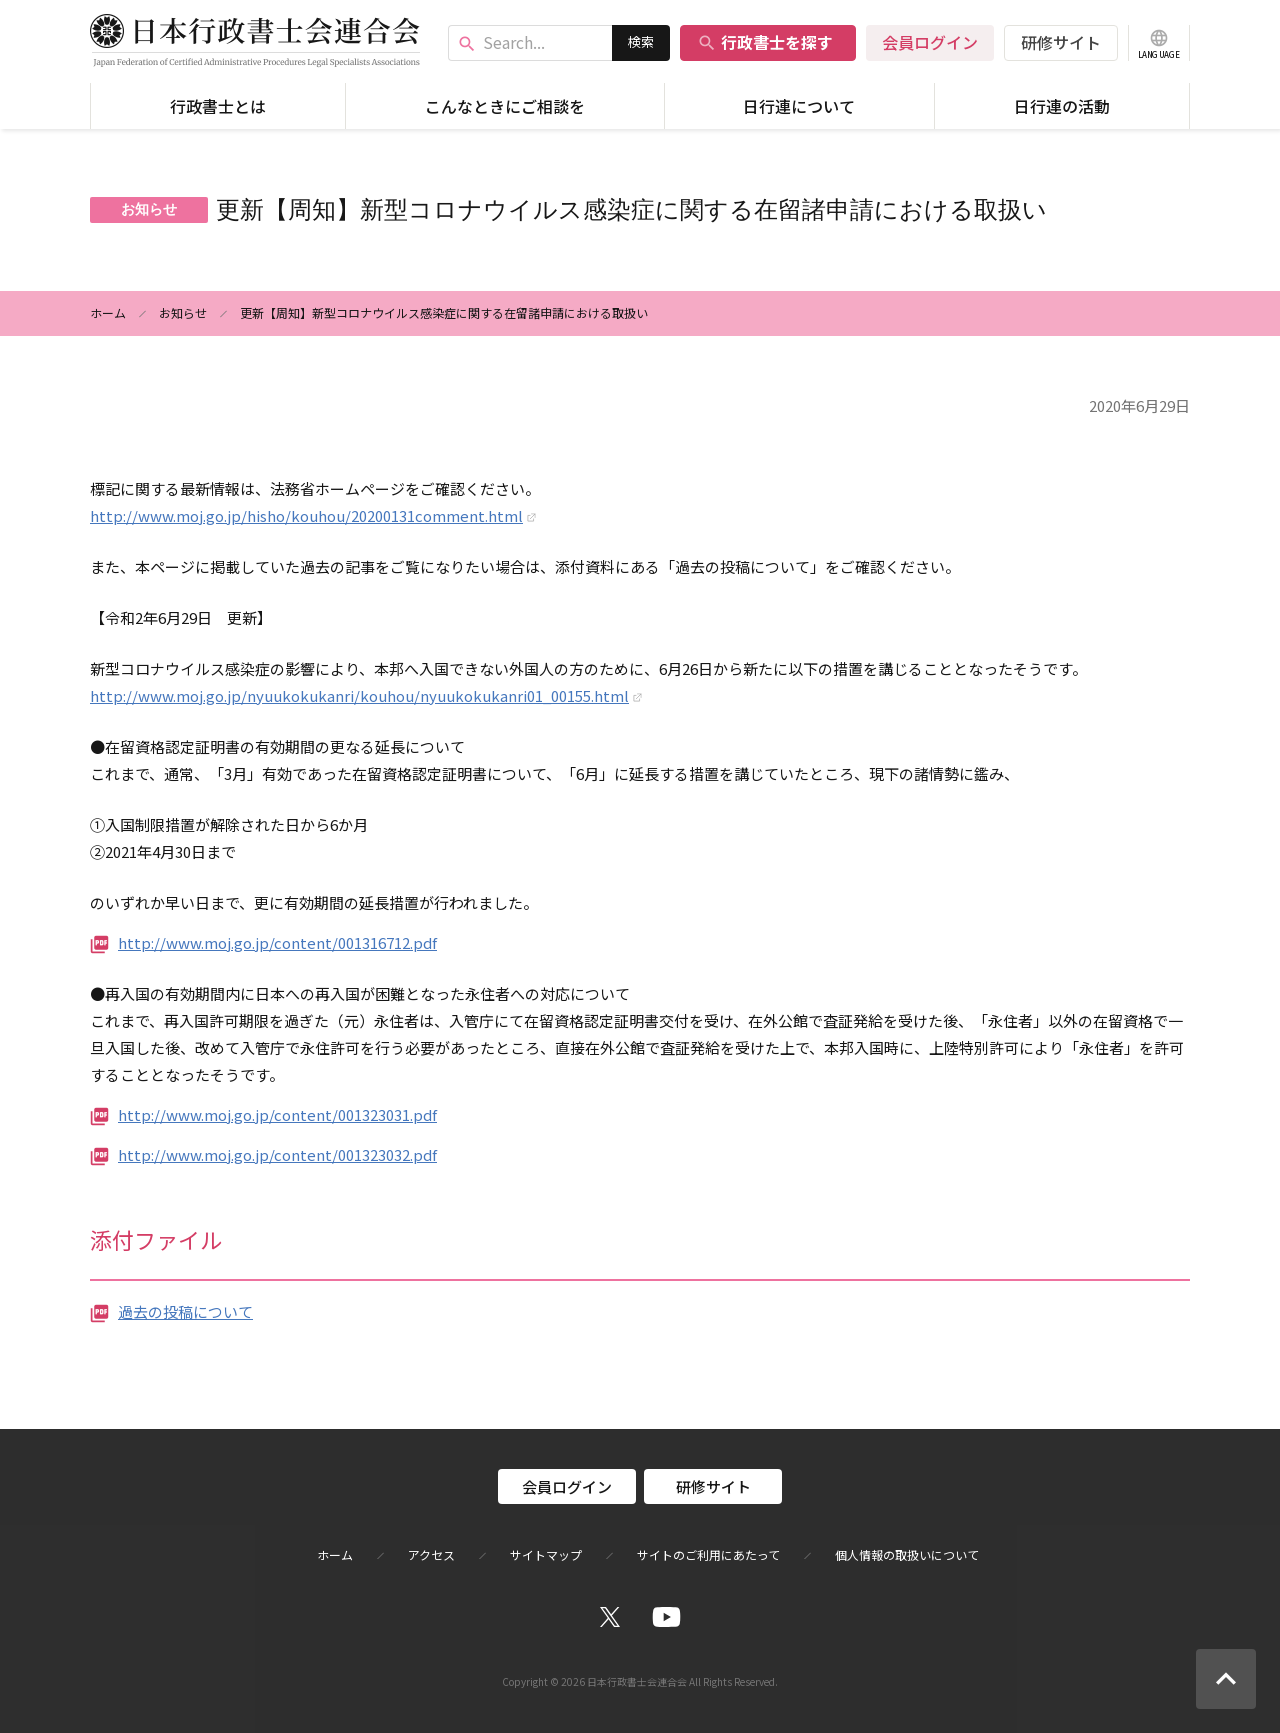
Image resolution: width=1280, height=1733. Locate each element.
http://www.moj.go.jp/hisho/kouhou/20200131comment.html (306, 515)
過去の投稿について (185, 1311)
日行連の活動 (1062, 106)
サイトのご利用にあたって (708, 1555)
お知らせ (183, 312)
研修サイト (1061, 42)
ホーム (108, 312)
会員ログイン (930, 42)
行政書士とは (218, 106)
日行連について (799, 106)
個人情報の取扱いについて (907, 1555)
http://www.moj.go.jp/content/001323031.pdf (277, 1114)
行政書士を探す (765, 42)
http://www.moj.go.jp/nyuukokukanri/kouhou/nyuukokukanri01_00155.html (359, 695)
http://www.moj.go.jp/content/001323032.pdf (277, 1154)
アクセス (431, 1555)
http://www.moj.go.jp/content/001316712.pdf (277, 942)
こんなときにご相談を (505, 106)
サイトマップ (546, 1555)
